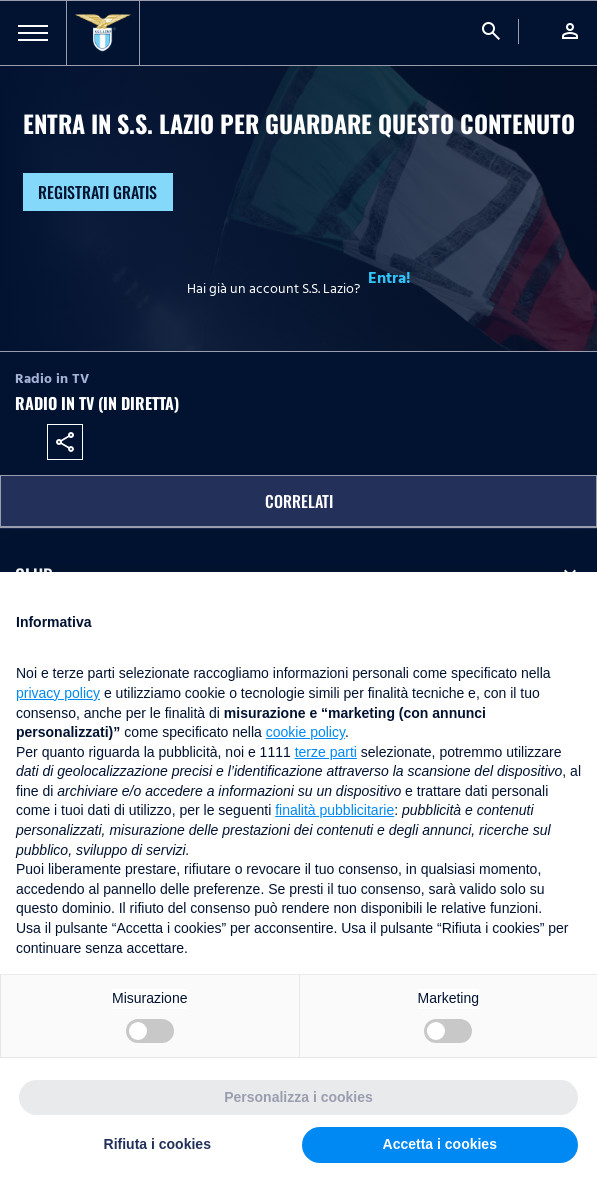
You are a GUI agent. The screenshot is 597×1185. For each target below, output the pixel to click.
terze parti (326, 752)
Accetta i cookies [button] (440, 1144)
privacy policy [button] (58, 693)
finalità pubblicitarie (334, 810)
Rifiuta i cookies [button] (157, 1144)
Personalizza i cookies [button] (298, 1097)
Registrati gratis (97, 192)
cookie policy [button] (305, 732)
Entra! (389, 278)
